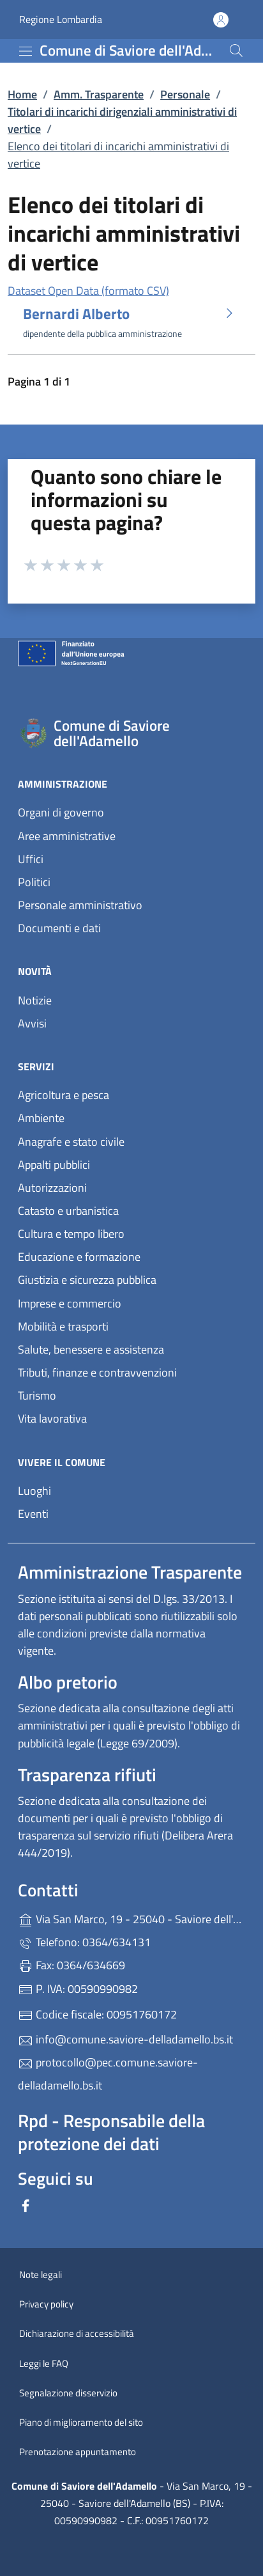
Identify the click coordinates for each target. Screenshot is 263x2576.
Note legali (40, 2274)
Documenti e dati (59, 928)
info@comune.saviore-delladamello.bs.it (125, 2039)
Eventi (33, 1513)
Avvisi (32, 1023)
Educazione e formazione (79, 1256)
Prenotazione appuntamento (77, 2451)
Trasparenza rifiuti (87, 1774)
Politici (34, 882)
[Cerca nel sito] (236, 50)
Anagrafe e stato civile (71, 1141)
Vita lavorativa (52, 1418)
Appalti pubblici (54, 1164)
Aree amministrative (67, 836)
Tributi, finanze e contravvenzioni (97, 1372)
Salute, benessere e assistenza (91, 1349)
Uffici (30, 859)
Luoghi (34, 1490)
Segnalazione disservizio (68, 2392)
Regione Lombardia (60, 19)
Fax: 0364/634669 (71, 1965)
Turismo (37, 1395)
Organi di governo (61, 812)
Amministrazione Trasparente (130, 1572)
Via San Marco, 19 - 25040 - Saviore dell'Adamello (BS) (131, 1918)
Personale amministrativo (80, 905)
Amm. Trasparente (99, 94)
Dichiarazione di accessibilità (76, 2333)
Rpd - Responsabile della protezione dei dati (111, 2132)
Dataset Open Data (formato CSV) (88, 290)
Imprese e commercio (69, 1303)
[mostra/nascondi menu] (25, 51)
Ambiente (41, 1118)
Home (22, 94)
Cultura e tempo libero (71, 1233)
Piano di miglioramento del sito (81, 2422)
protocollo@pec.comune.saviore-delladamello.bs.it (108, 2074)
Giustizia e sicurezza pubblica (87, 1279)
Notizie (35, 1000)
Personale (185, 94)
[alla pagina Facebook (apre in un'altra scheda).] (25, 2204)
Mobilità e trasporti (63, 1326)
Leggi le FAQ (43, 2363)
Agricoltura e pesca (63, 1095)
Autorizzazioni (52, 1187)
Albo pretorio (67, 1682)
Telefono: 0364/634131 (84, 1942)
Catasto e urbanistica (68, 1210)
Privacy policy (46, 2304)
